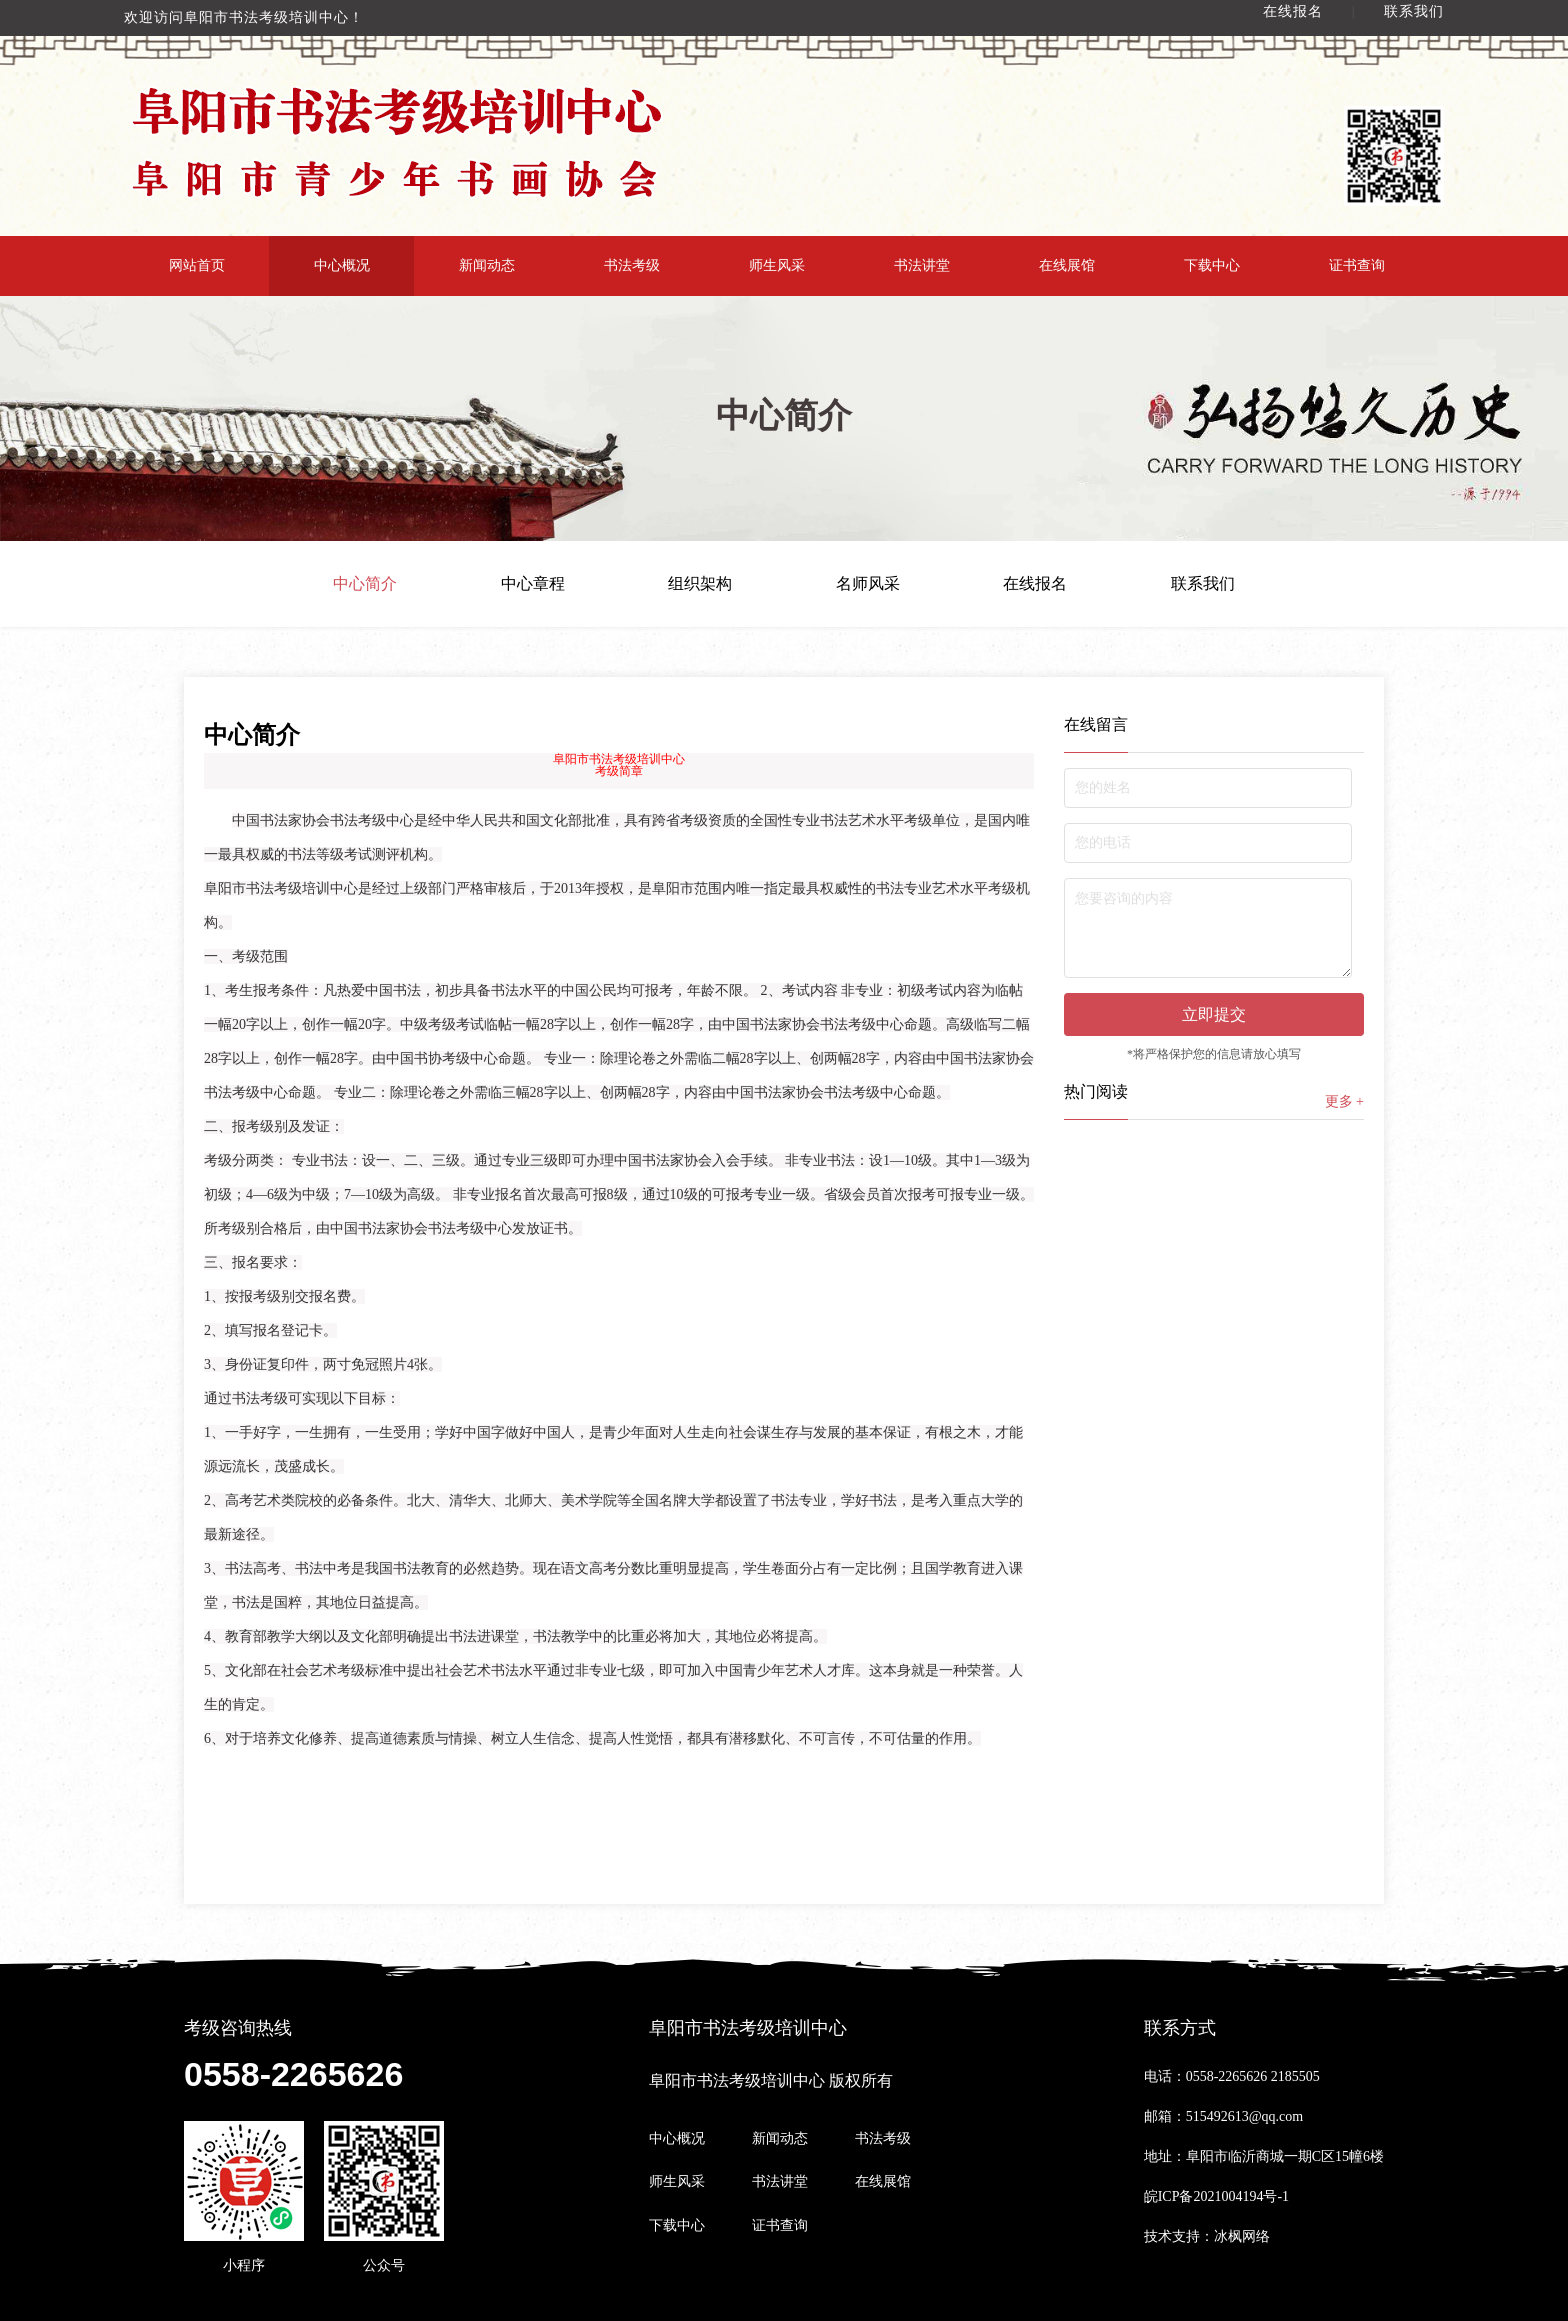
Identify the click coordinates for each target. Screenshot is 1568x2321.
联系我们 (1414, 11)
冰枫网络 (1242, 2236)
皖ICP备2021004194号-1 (1216, 2196)
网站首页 (197, 265)
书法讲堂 (922, 265)
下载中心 (1212, 265)
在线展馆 (1067, 265)
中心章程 (533, 584)
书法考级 (632, 265)
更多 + (1344, 1101)
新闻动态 (487, 265)
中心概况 (342, 265)
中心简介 (365, 584)
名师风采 (868, 584)
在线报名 (1293, 11)
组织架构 (700, 584)
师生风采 (777, 265)
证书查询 (1357, 265)
